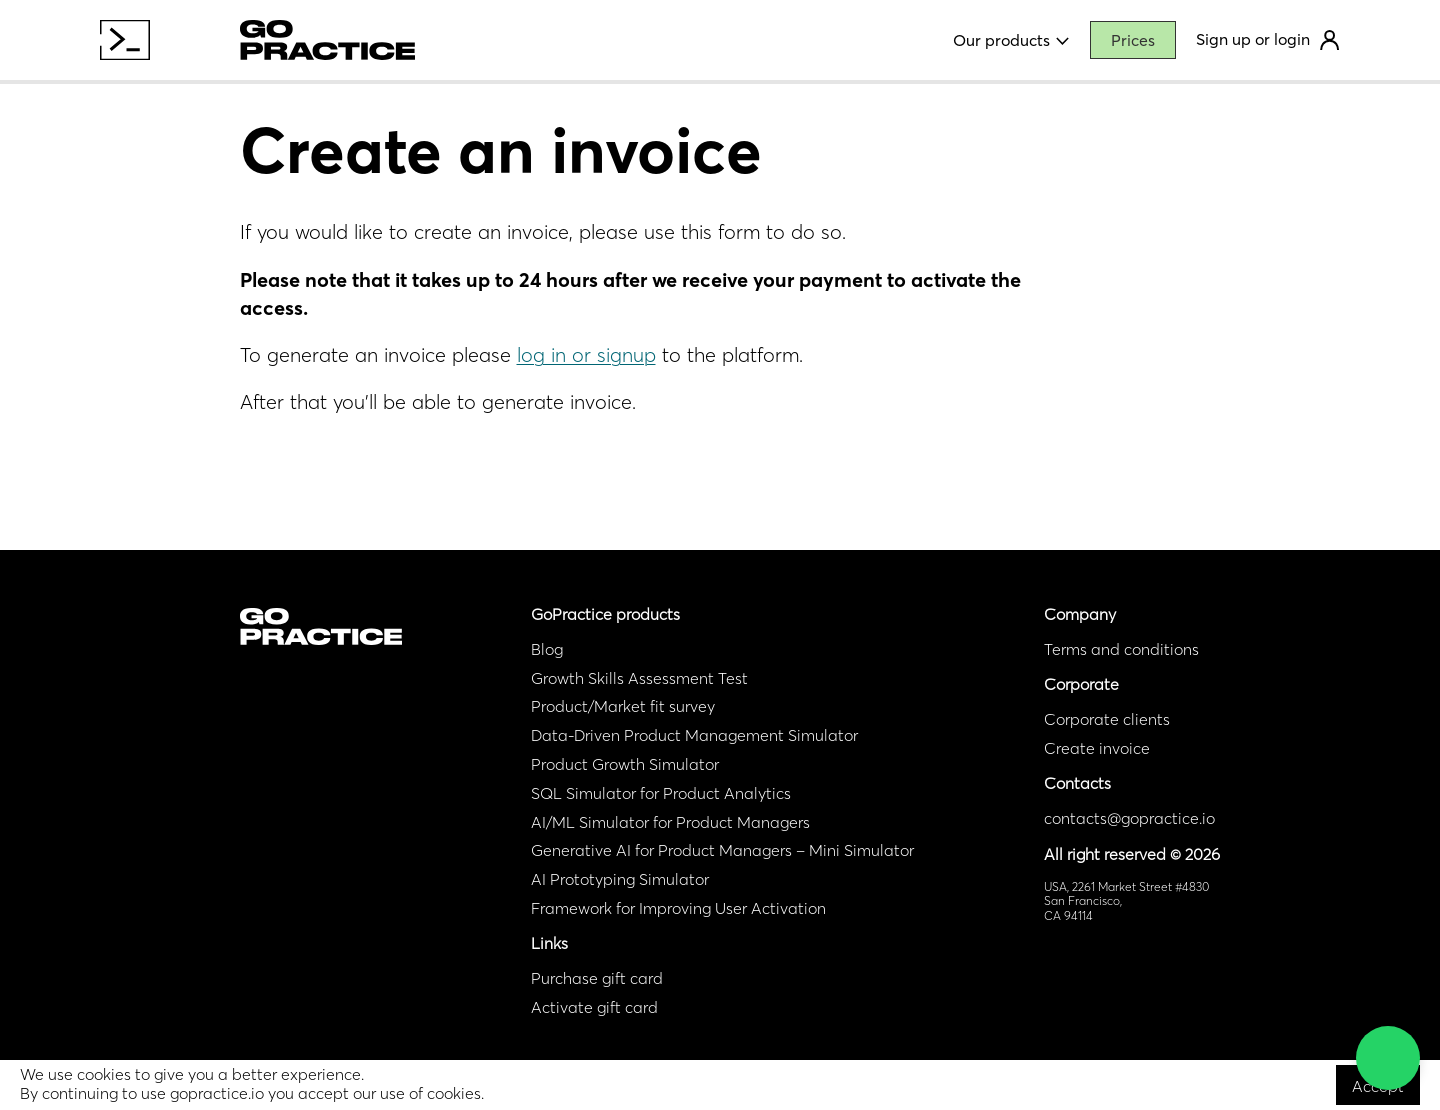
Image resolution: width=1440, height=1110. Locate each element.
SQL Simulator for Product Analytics (661, 793)
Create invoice (1097, 748)
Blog (547, 649)
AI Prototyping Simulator (620, 879)
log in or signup (586, 354)
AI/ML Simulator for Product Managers (670, 822)
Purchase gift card (597, 978)
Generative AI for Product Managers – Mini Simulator (722, 850)
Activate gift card (594, 1007)
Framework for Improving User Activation (678, 908)
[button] (1388, 1058)
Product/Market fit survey (623, 706)
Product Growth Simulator (625, 764)
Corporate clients (1107, 719)
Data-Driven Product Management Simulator (694, 735)
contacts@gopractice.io (1129, 818)
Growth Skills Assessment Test (639, 678)
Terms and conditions (1121, 649)
